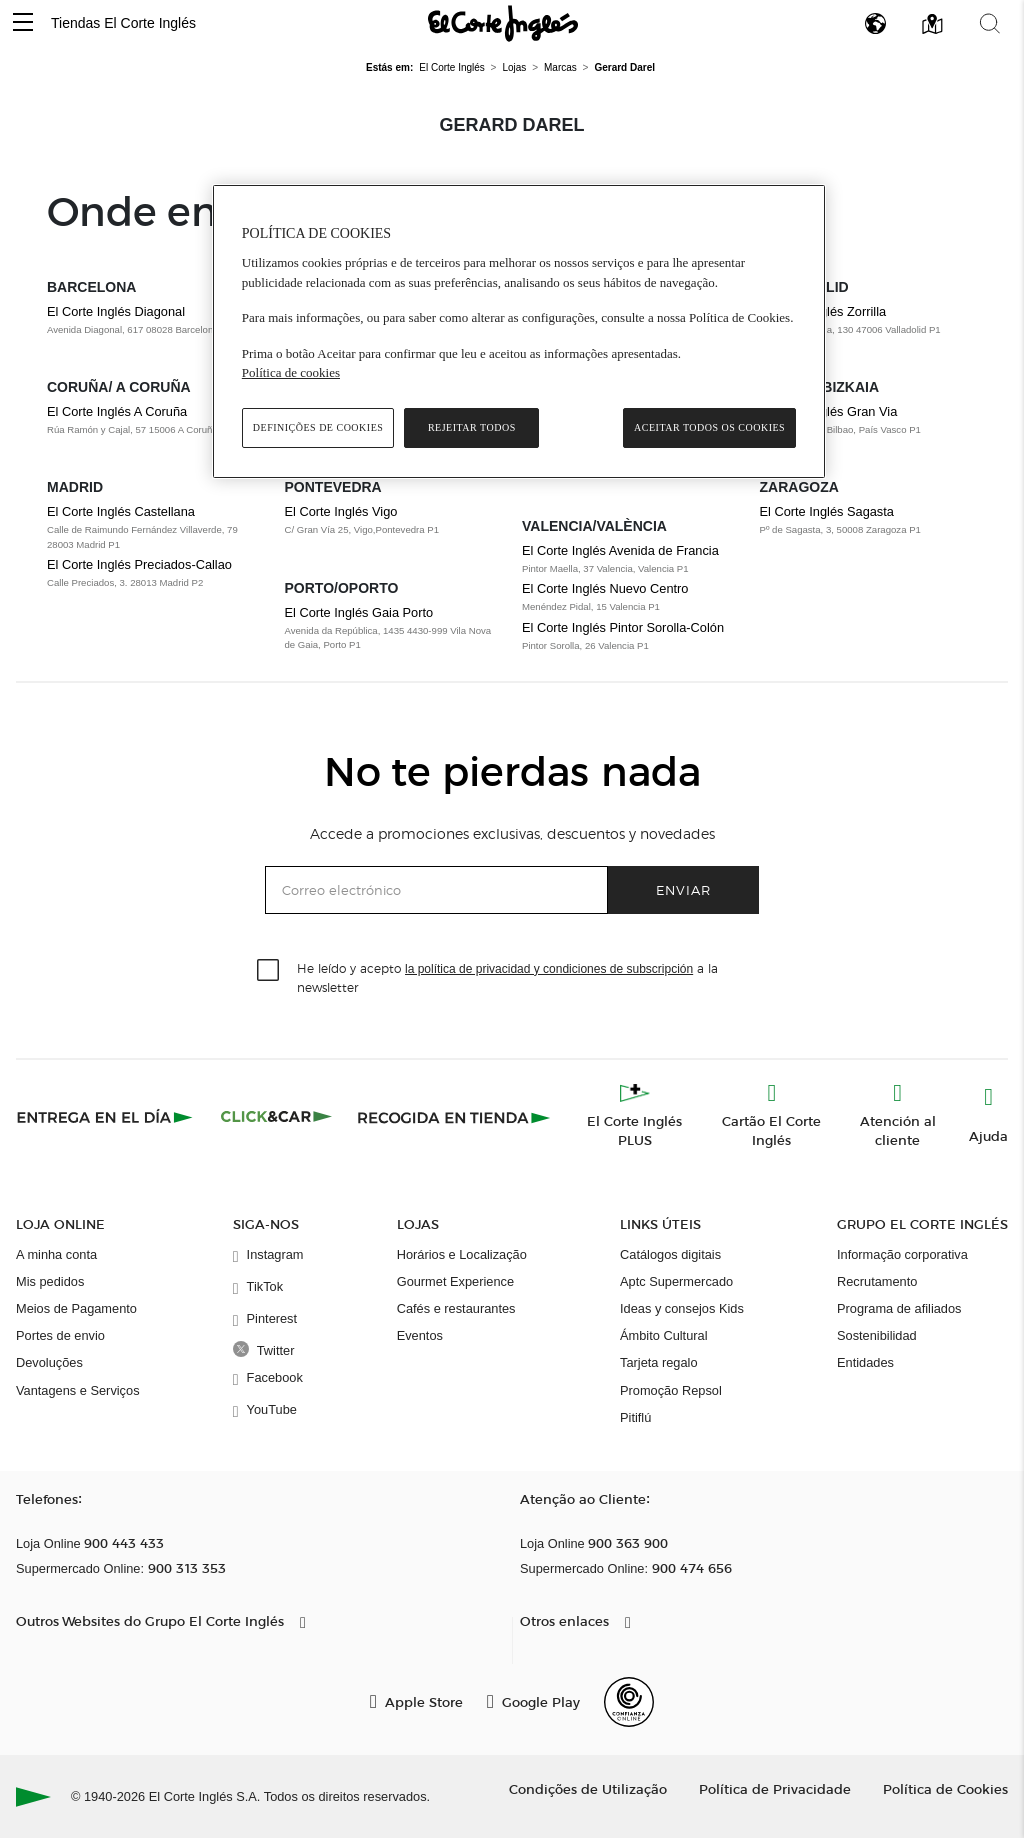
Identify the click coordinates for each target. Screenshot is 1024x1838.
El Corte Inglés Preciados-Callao (139, 564)
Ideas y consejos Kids (682, 1308)
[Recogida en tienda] (454, 1117)
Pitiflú (635, 1417)
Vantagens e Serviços (78, 1390)
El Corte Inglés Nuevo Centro (605, 588)
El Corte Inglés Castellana (121, 511)
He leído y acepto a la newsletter (507, 977)
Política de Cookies (945, 1788)
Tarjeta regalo (659, 1362)
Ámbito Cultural (663, 1335)
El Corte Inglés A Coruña (117, 411)
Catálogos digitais (670, 1254)
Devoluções (49, 1362)
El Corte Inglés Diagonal (116, 311)
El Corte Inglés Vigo (341, 511)
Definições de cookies (318, 427)
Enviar (683, 889)
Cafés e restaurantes (456, 1308)
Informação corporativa (902, 1254)
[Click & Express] (106, 1117)
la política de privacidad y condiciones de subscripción (549, 969)
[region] (519, 331)
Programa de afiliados (899, 1308)
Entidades (865, 1362)
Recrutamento (877, 1281)
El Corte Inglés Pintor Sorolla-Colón (623, 627)
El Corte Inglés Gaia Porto (359, 612)
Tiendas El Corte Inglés (123, 23)
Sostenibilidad (877, 1335)
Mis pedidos (50, 1281)
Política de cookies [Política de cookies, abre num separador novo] (291, 372)
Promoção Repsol (671, 1390)
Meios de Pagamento (76, 1308)
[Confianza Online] (629, 1702)
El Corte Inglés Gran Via (829, 411)
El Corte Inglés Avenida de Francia (620, 550)
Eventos (420, 1335)
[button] (23, 23)
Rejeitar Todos (472, 427)
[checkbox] (269, 971)
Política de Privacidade (775, 1788)
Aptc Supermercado (676, 1281)
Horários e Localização (462, 1254)
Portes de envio (60, 1335)
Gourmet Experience (455, 1281)
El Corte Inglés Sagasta (827, 511)
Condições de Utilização (588, 1788)
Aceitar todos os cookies (709, 427)
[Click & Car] (276, 1117)
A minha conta (56, 1254)
